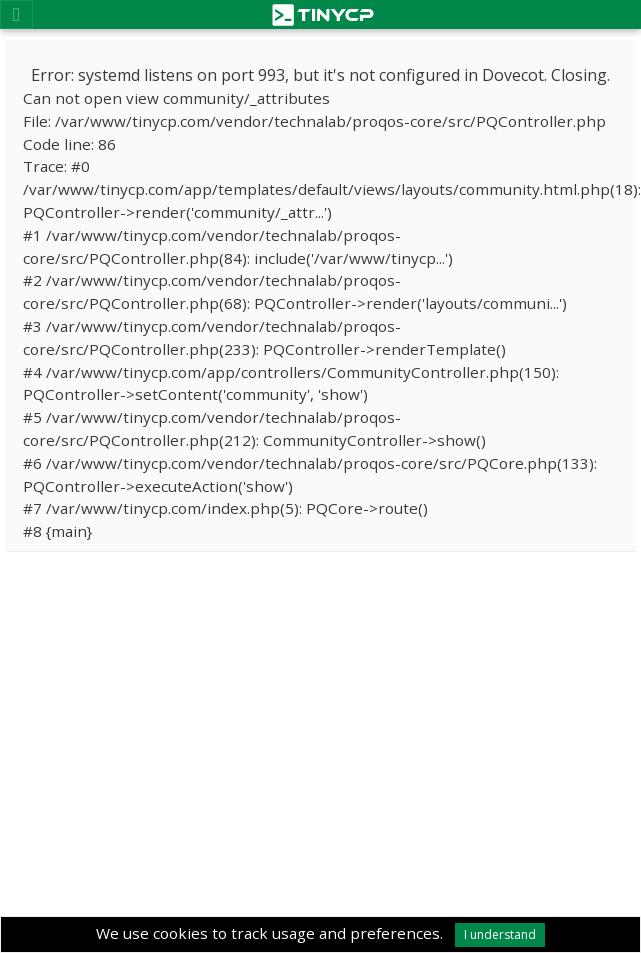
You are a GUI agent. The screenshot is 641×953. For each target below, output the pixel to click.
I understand (500, 934)
